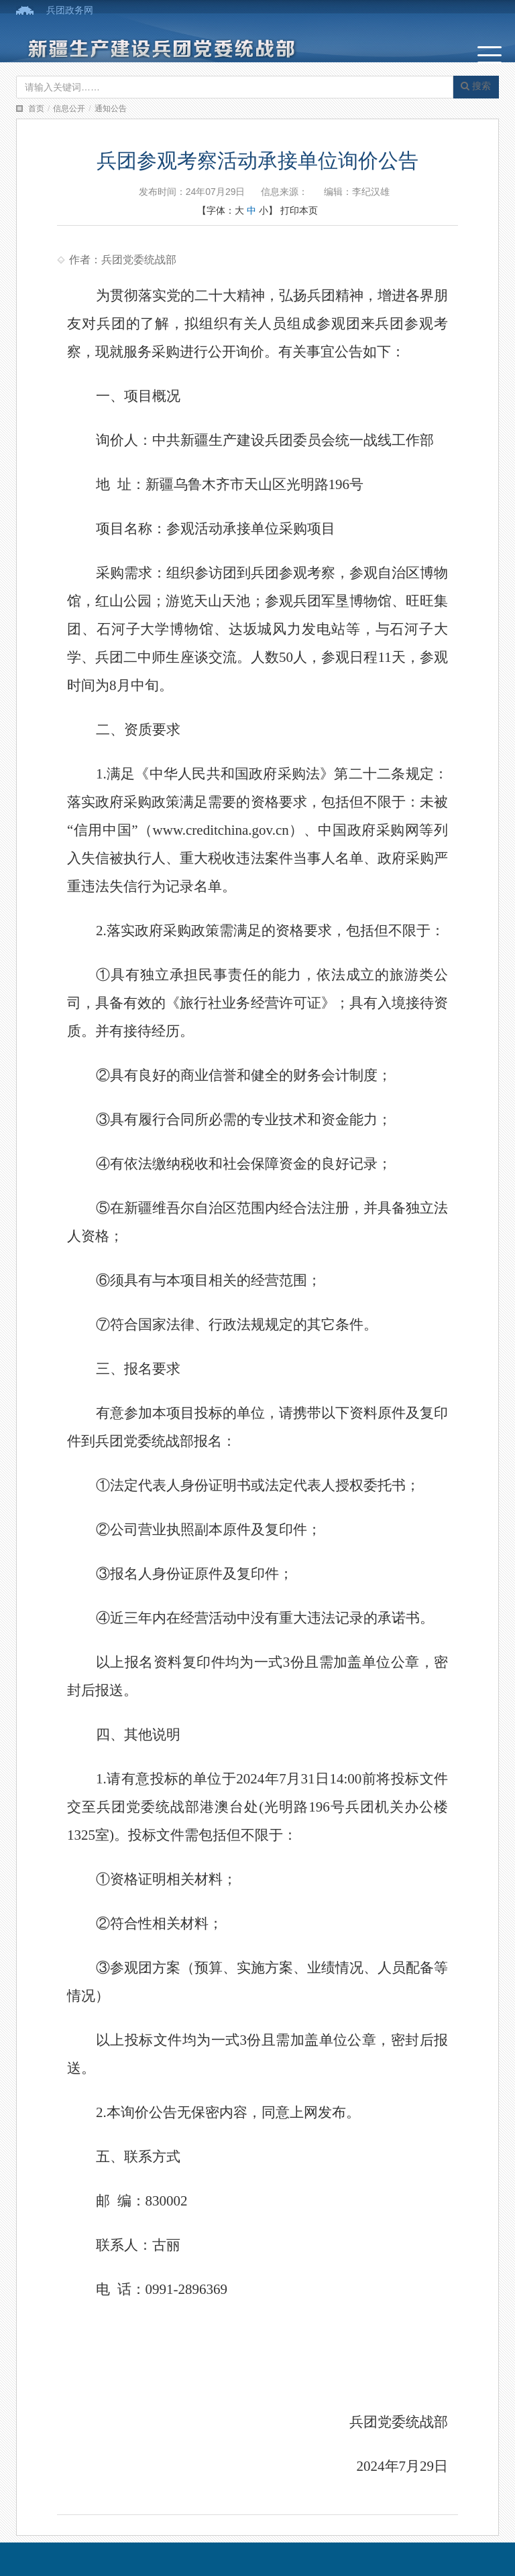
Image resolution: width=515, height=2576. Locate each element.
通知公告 (111, 108)
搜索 (476, 85)
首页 (36, 108)
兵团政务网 (69, 10)
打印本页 (299, 210)
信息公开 (69, 108)
